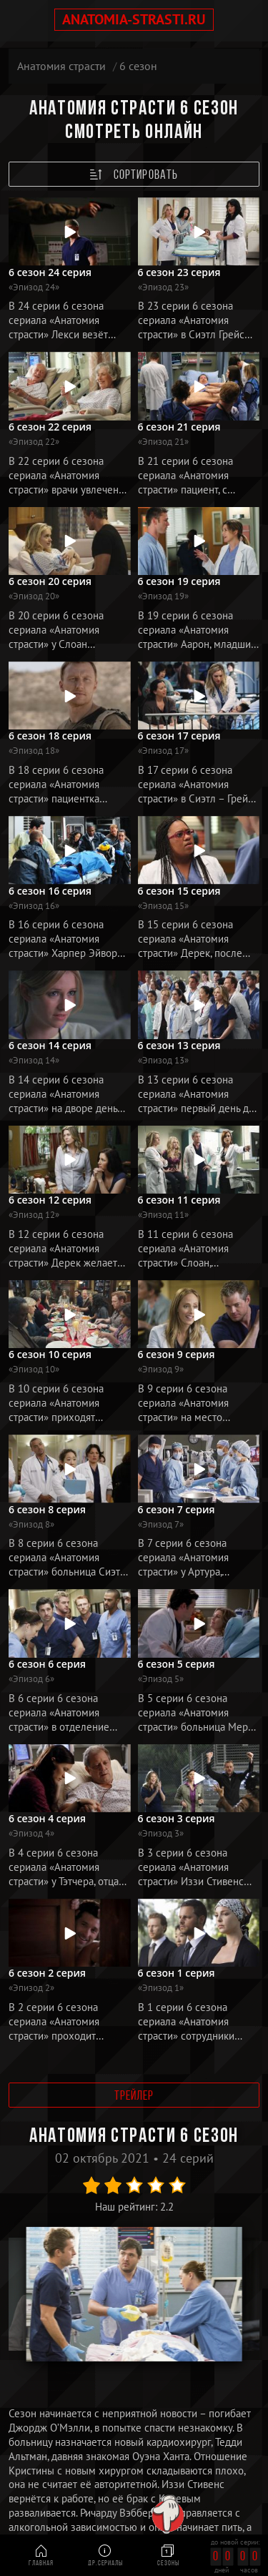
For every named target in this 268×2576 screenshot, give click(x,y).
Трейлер (134, 2096)
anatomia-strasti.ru (134, 19)
